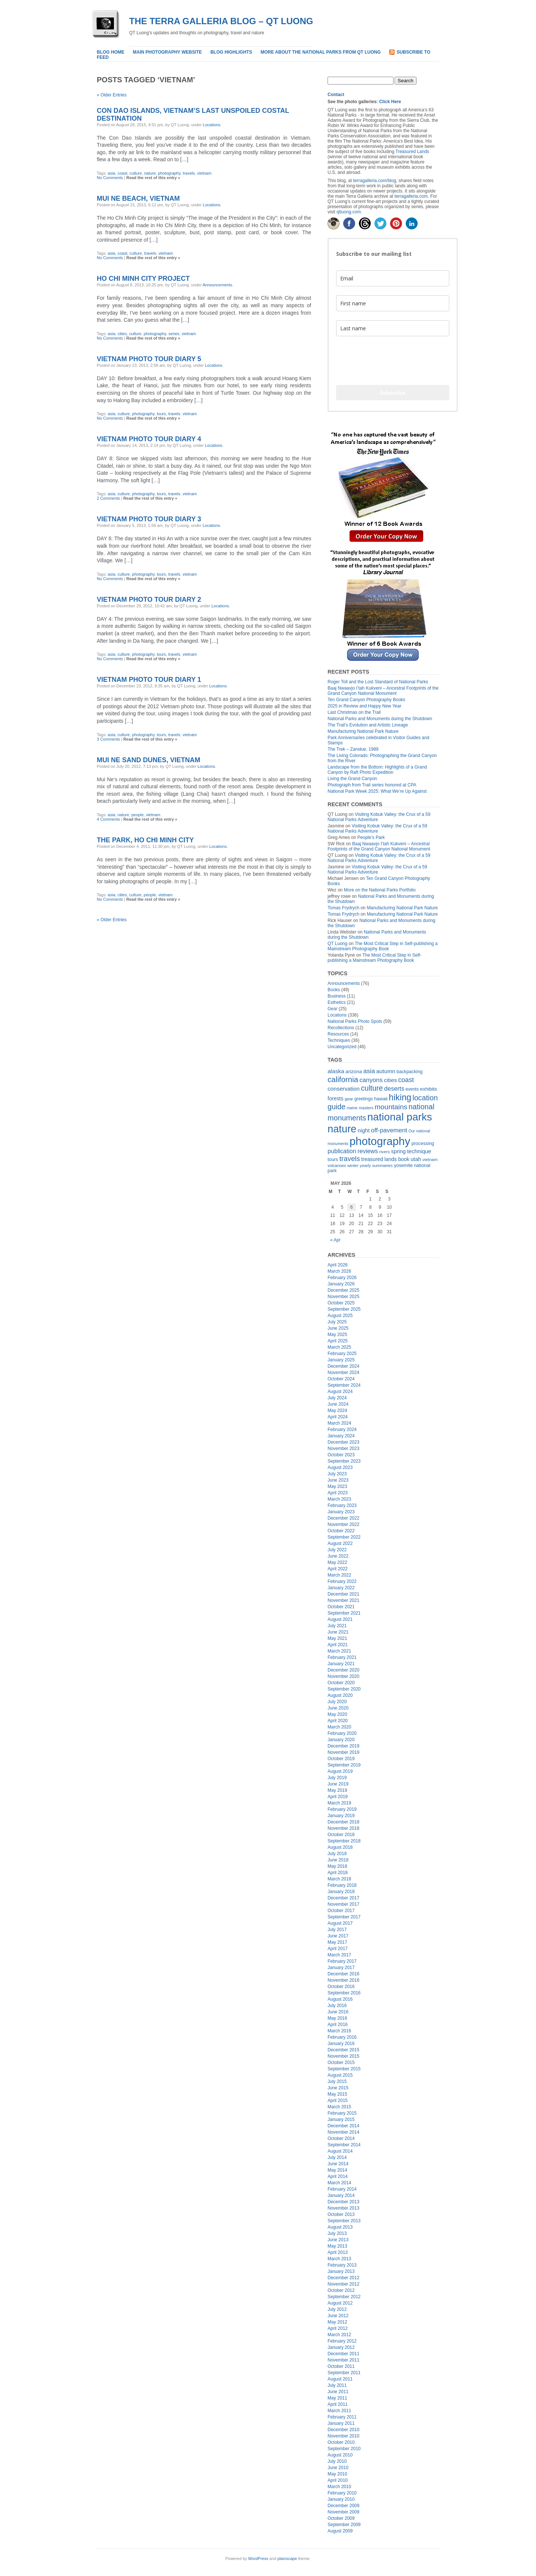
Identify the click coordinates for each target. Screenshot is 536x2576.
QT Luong (337, 943)
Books (334, 989)
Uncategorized (342, 1046)
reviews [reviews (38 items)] (367, 1151)
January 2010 (341, 2499)
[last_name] (392, 328)
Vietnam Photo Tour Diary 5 (149, 359)
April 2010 (338, 2480)
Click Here (390, 101)
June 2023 (338, 1480)
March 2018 (339, 1879)
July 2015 (337, 2081)
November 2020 (343, 1676)
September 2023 (344, 1461)
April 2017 (338, 1948)
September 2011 (344, 2372)
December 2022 (343, 1518)
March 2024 (339, 1423)
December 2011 (343, 2353)
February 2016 (342, 2037)
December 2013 (343, 2201)
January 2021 (341, 1663)
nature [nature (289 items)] (342, 1129)
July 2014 (337, 2157)
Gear (333, 1008)
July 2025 (337, 1321)
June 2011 (338, 2391)
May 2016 (337, 2018)
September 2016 (344, 1992)
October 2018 (341, 1834)
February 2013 (342, 2265)
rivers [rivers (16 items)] (384, 1151)
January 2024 (341, 1435)
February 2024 (342, 1429)
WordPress (258, 2558)
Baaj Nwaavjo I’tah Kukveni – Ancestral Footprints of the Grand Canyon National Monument (383, 691)
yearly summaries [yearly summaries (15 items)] (376, 1165)
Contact (336, 94)
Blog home (110, 52)
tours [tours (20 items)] (333, 1159)
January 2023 (341, 1511)
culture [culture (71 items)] (372, 1088)
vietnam (204, 173)
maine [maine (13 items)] (352, 1108)
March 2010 (339, 2486)
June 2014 (338, 2163)
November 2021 (343, 1600)
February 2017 (342, 1961)
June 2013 (338, 2239)
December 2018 (343, 1822)
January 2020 (341, 1739)
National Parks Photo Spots (355, 1021)
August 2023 (340, 1467)
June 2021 (338, 1632)
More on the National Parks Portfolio (380, 890)
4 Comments (108, 819)
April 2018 (338, 1872)
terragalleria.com (411, 196)
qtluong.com (348, 211)
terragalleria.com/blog (374, 180)
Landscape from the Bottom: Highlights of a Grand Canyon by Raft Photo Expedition (377, 769)
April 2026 (338, 1265)
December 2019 (343, 1746)
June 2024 (338, 1404)
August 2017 (340, 1923)
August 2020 (340, 1695)
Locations (211, 125)
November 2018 (343, 1828)
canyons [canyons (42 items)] (371, 1080)
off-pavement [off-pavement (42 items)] (389, 1130)
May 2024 (337, 1410)
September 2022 (344, 1537)
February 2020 (342, 1733)
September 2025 (344, 1309)
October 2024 (341, 1378)
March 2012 (339, 2334)
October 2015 (341, 2062)
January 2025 (341, 1359)
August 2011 (340, 2379)
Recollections (341, 1027)
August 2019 (340, 1771)
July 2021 (337, 1625)
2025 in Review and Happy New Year (364, 706)
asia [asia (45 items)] (369, 1071)
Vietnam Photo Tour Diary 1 (149, 679)
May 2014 (337, 2170)
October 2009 (341, 2518)
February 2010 (342, 2493)
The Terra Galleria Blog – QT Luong (221, 21)
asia (111, 173)
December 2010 (343, 2429)
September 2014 (344, 2144)
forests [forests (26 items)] (336, 1098)
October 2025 (341, 1303)
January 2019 (341, 1815)
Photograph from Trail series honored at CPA (372, 785)
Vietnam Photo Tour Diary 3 (149, 519)
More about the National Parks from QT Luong (321, 52)
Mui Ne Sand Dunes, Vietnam (148, 760)
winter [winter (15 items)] (352, 1165)
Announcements (217, 285)
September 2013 (344, 2220)
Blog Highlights (231, 52)
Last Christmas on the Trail (354, 712)
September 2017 (344, 1917)
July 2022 (337, 1549)
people (137, 814)
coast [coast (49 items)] (406, 1080)
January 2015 (341, 2119)
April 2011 (338, 2404)
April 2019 (338, 1796)
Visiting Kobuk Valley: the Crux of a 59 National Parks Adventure (377, 828)
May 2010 (337, 2474)
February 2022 (342, 1581)
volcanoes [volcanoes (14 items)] (337, 1165)
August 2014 (340, 2151)
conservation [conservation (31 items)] (344, 1088)
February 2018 (342, 1885)
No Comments (110, 177)
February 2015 (342, 2113)
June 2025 (338, 1328)
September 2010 (344, 2448)
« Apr (335, 1240)
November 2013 (343, 2208)
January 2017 (341, 1967)
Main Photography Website (167, 52)
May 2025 (337, 1334)
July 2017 (337, 1929)
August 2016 (340, 1999)
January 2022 (341, 1587)
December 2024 (343, 1366)
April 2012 (338, 2328)
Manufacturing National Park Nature (363, 731)
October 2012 (341, 2290)
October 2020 (341, 1682)
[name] (392, 303)
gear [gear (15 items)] (349, 1099)
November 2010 (343, 2436)
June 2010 (338, 2467)
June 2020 (338, 1708)
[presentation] (392, 361)
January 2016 (341, 2043)
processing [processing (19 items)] (422, 1143)
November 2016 (343, 1980)
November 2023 (343, 1448)
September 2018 (344, 1841)
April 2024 (338, 1416)
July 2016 (337, 2005)
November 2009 (343, 2512)
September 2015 (344, 2068)
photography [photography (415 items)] (380, 1141)
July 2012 (337, 2309)
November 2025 (343, 1296)
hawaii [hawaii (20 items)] (380, 1098)
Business (337, 996)
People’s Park (371, 837)
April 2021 (338, 1644)
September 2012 (344, 2296)
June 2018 (338, 1860)
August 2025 (340, 1315)
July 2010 (337, 2461)
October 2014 (341, 2138)
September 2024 (344, 1385)
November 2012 (343, 2284)
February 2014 (342, 2189)
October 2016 (341, 1986)
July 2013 (337, 2233)
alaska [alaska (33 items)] (336, 1071)
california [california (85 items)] (343, 1079)
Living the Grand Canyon (352, 778)
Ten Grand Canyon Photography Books (366, 699)
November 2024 (343, 1372)
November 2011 (343, 2360)
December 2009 (343, 2505)
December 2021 (343, 1594)
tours (161, 413)
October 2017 (341, 1910)
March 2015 (339, 2106)
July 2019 (337, 1777)
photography (169, 173)
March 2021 (339, 1651)
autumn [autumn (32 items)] (385, 1071)
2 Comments (108, 498)
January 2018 (341, 1891)
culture (136, 173)
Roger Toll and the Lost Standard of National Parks (378, 681)
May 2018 (337, 1866)
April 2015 (338, 2100)
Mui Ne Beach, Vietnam (138, 198)
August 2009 (340, 2531)
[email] (392, 278)
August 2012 (340, 2303)
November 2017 (343, 1904)
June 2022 (338, 1556)
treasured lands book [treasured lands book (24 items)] (385, 1159)
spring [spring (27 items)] (398, 1151)
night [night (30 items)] (364, 1130)
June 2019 (338, 1784)
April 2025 (338, 1340)
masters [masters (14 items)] (366, 1108)
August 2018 (340, 1847)
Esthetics (337, 1002)
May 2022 (337, 1562)
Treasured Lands (412, 151)
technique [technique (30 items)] (419, 1151)
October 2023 (341, 1454)
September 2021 (344, 1613)
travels (189, 173)
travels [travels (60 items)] (349, 1159)
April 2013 (338, 2252)
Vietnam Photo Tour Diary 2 (149, 599)
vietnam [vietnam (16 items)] (430, 1159)
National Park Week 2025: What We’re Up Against (377, 791)
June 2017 (338, 1936)
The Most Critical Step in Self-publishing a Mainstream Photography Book (383, 946)
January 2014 (341, 2195)
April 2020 (338, 1720)
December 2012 (343, 2277)
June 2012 (338, 2315)
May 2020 (337, 1714)
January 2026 (341, 1284)
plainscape (287, 2558)
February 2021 (342, 1657)
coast (122, 173)
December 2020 (343, 1670)
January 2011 (341, 2423)
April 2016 (338, 2024)
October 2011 (341, 2366)
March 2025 (339, 1347)
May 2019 (337, 1790)
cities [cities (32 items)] (390, 1080)
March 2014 (339, 2182)
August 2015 (340, 2075)
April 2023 (338, 1492)
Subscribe (393, 392)
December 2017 (343, 1898)
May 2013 (337, 2246)
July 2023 (337, 1473)
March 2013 (339, 2258)
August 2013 (340, 2227)
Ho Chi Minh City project (143, 278)
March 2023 (339, 1499)
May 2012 (337, 2322)
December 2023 (343, 1442)
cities (122, 333)
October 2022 (341, 1530)
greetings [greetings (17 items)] (363, 1098)
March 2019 (339, 1803)
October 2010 (341, 2442)
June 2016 (338, 2011)
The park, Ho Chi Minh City (145, 840)
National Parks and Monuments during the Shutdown (380, 718)
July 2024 (337, 1397)
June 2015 (338, 2087)
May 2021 (337, 1638)
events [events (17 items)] (412, 1089)
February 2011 (342, 2417)
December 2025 (343, 1290)
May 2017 (337, 1942)
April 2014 (338, 2176)
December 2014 (343, 2125)
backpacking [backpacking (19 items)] (409, 1071)
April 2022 (338, 1568)
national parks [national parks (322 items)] (399, 1117)
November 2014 (343, 2132)
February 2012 (342, 2341)
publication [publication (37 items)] (342, 1151)
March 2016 (339, 2030)
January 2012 (341, 2347)
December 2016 (343, 1973)
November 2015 (343, 2056)
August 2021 (340, 1619)
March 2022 (339, 1575)
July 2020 (337, 1701)
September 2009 (344, 2524)
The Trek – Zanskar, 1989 (353, 749)
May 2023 (337, 1486)
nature (150, 173)
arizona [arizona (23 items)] (353, 1071)
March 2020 (339, 1727)
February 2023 (342, 1505)
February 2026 (342, 1277)
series (174, 333)
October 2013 (341, 2214)
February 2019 (342, 1809)
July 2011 (337, 2385)
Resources (338, 1034)
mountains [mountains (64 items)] (390, 1107)
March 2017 (339, 1955)
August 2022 (340, 1543)
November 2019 (343, 1752)
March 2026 (339, 1271)
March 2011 (339, 2410)
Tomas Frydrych (343, 907)
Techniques (339, 1040)
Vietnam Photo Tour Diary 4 (149, 439)
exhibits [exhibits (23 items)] (428, 1089)
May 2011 (337, 2398)
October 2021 (341, 1606)
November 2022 (343, 1524)
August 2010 (340, 2455)
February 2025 (342, 1353)
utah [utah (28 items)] (416, 1159)
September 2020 (344, 1689)
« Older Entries (112, 95)
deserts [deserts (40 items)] (394, 1088)
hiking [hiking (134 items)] (400, 1097)
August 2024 (340, 1391)
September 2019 (344, 1765)
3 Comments (108, 739)
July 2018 (337, 1853)
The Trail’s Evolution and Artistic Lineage (368, 725)
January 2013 (341, 2271)
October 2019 (341, 1758)
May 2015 (337, 2094)
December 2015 (343, 2049)
